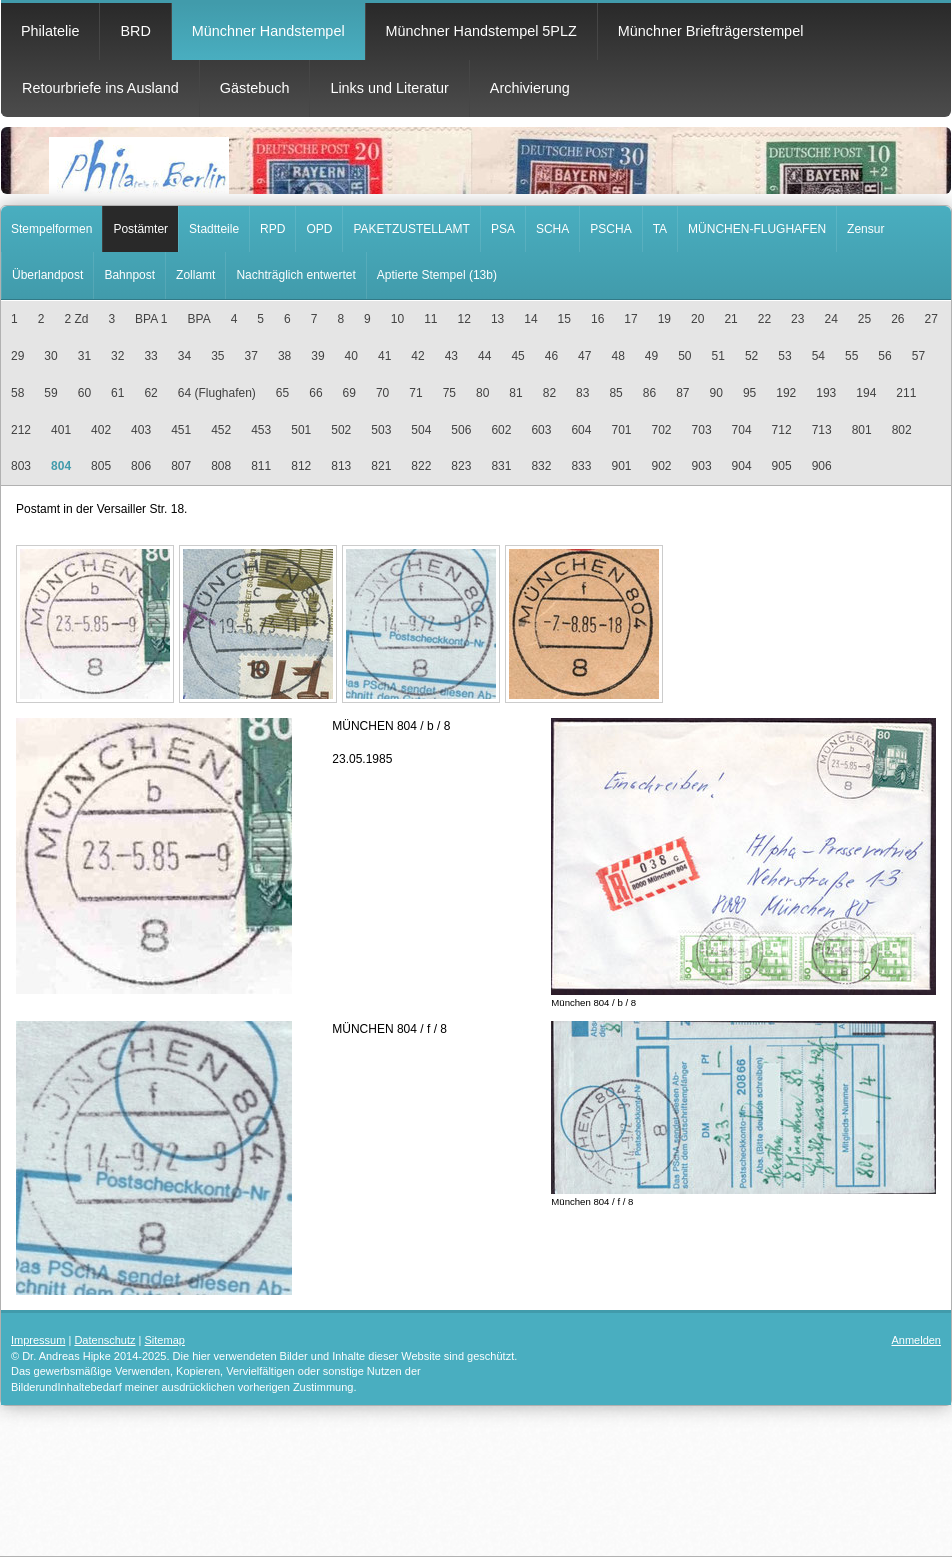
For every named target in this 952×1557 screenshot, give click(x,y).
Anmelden (916, 1340)
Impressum (38, 1340)
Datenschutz (104, 1340)
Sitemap (165, 1340)
